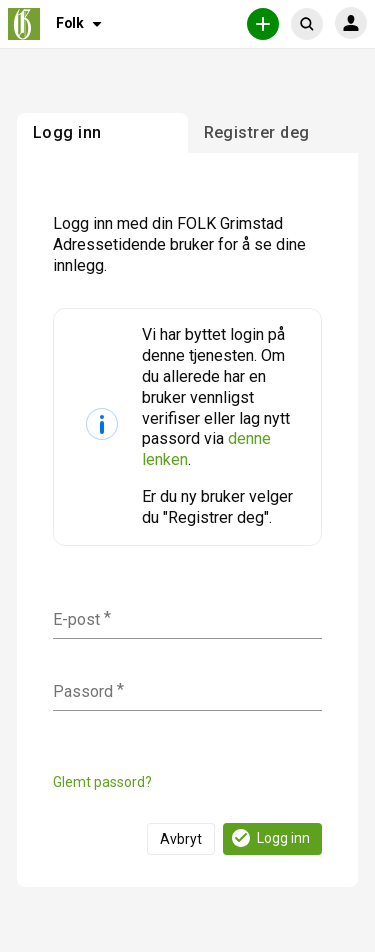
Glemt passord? (102, 782)
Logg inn (269, 838)
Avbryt (181, 839)
